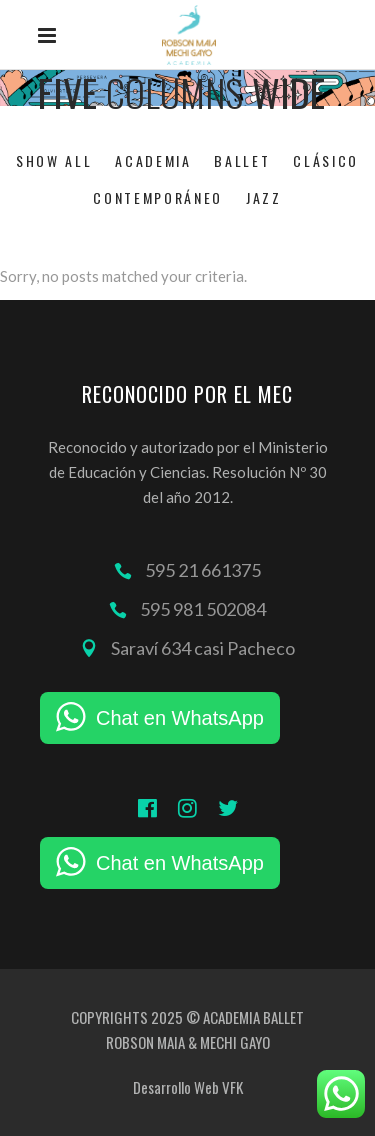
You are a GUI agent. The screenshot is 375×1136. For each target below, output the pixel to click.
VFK (232, 1087)
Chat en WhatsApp (180, 718)
